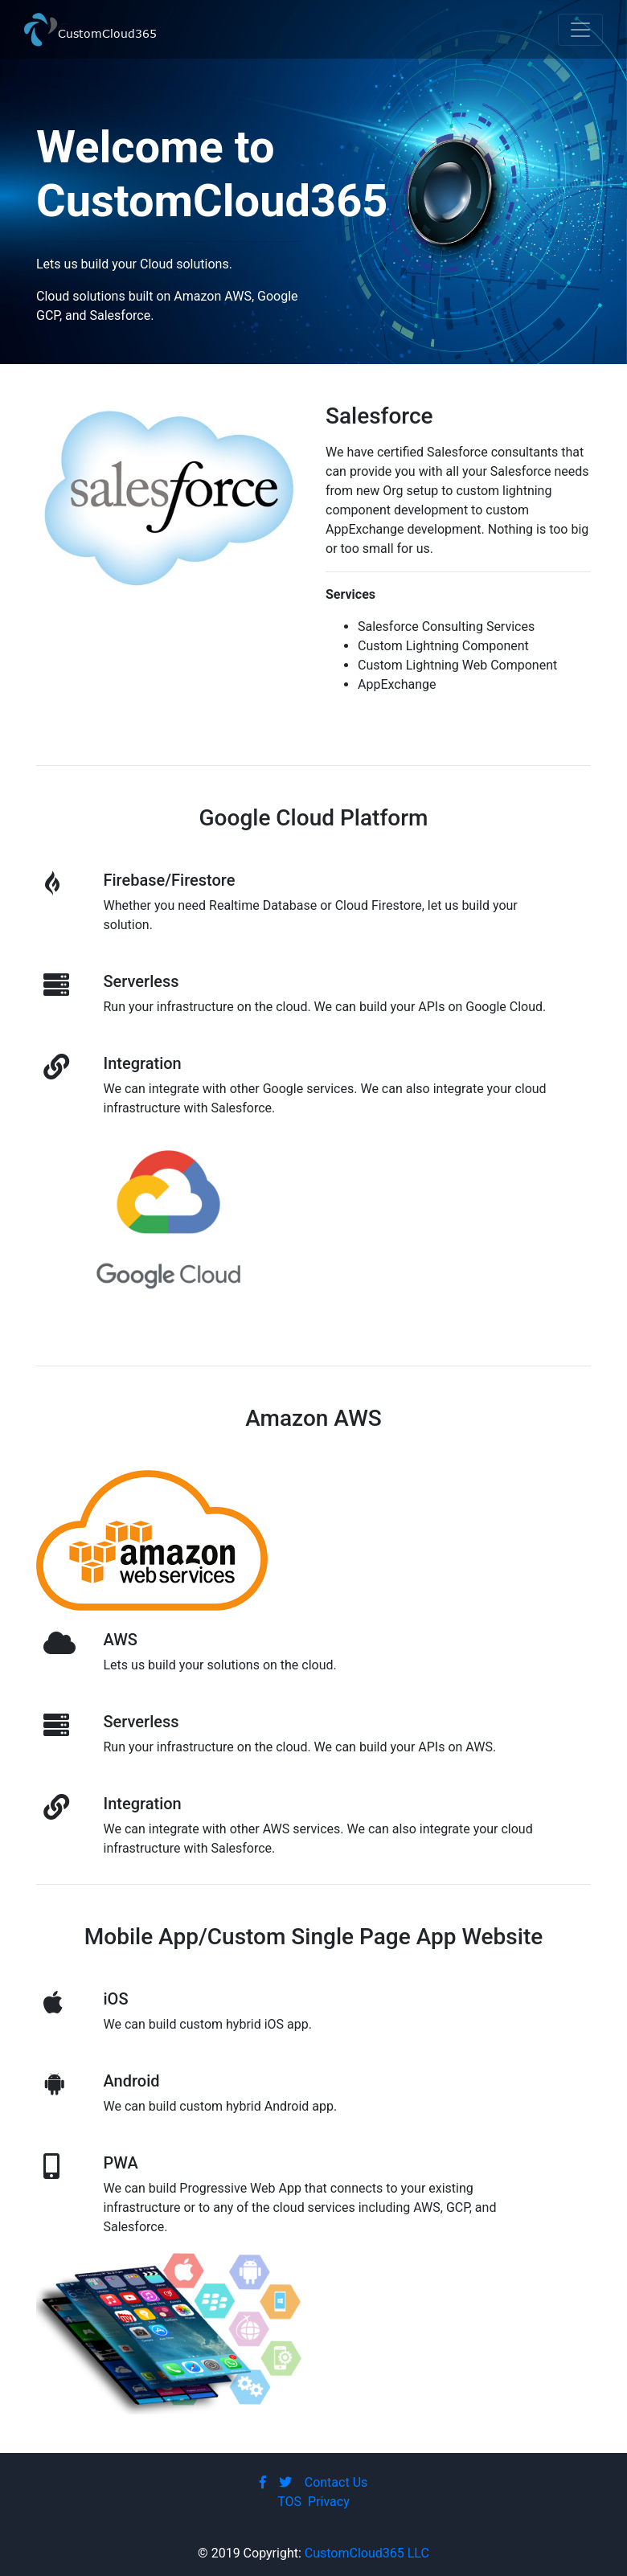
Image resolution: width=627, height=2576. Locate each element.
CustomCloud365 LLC (367, 2553)
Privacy (329, 2501)
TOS (289, 2501)
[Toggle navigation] (580, 30)
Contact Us (336, 2482)
